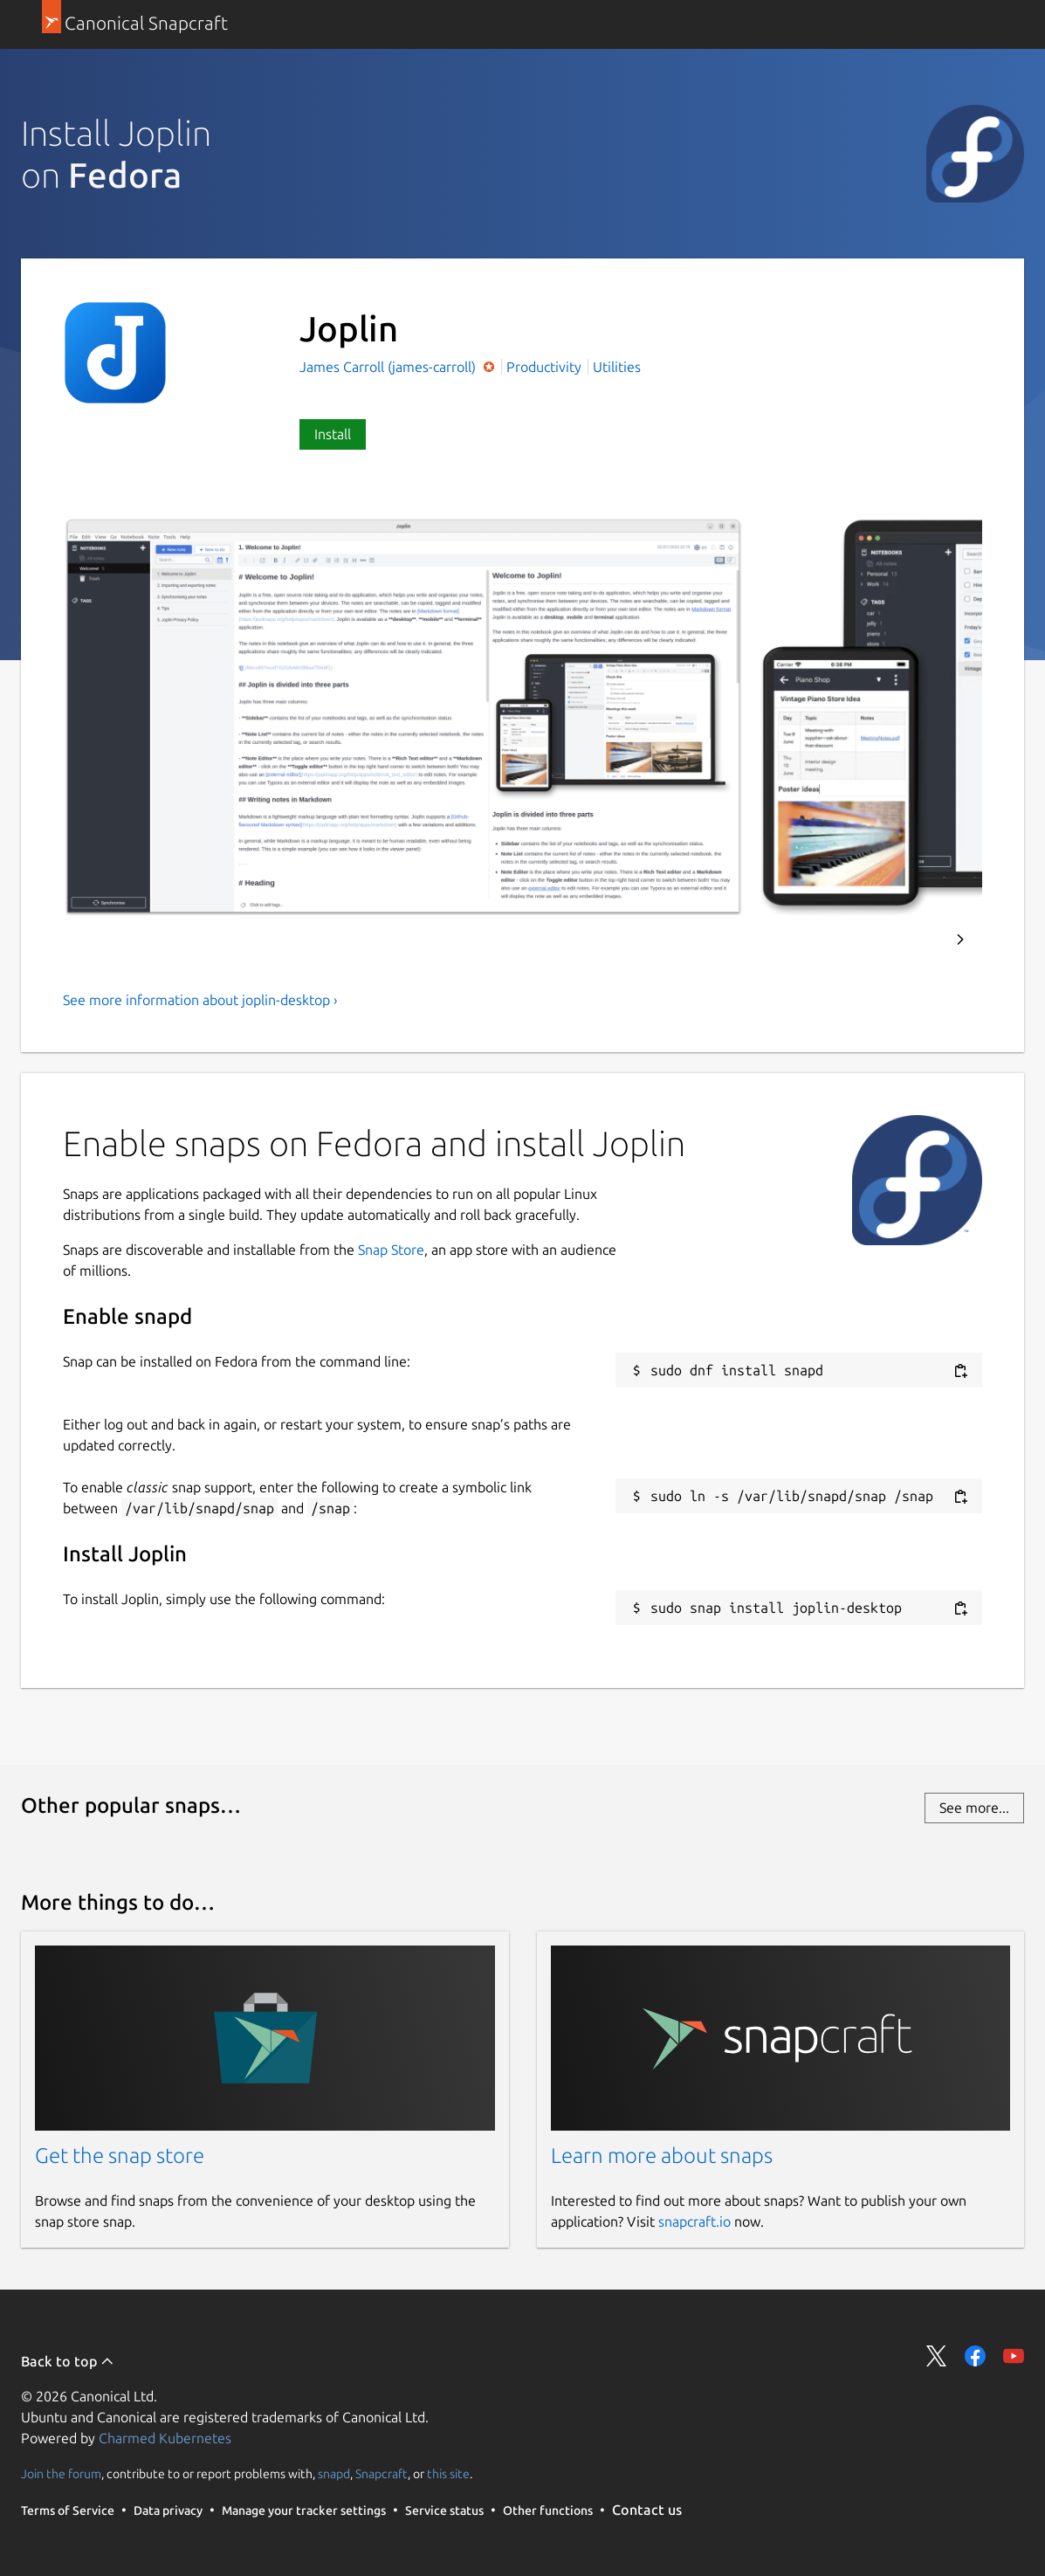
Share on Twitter (936, 2355)
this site (448, 2474)
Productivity (543, 367)
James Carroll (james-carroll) (389, 367)
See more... (974, 1807)
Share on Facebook (975, 2355)
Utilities (617, 367)
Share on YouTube (1013, 2355)
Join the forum (61, 2474)
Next (960, 939)
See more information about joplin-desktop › (200, 1000)
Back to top (67, 2361)
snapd (334, 2474)
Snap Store (391, 1249)
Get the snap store (119, 2155)
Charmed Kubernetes (165, 2438)
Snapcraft (381, 2474)
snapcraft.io (694, 2221)
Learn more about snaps (662, 2155)
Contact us (647, 2509)
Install (332, 434)
